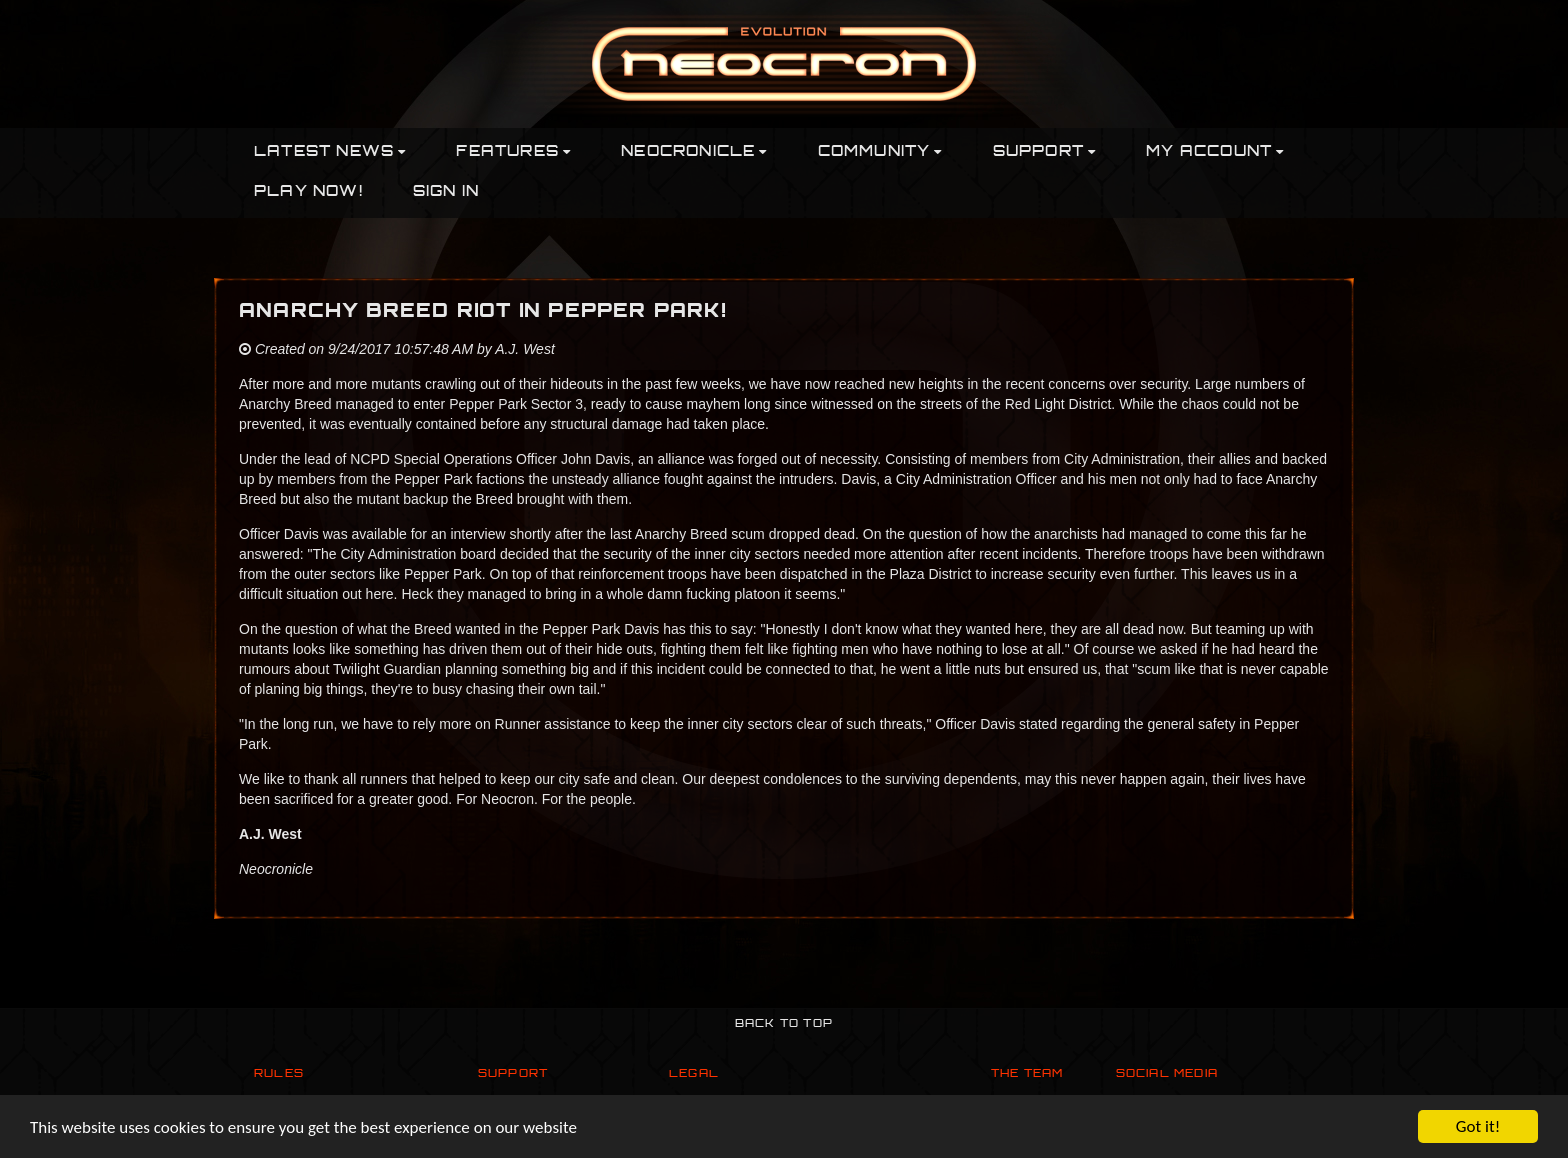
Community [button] (880, 152)
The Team (1027, 1074)
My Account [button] (1215, 152)
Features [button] (513, 152)
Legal (694, 1074)
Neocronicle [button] (694, 152)
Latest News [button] (330, 152)
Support (513, 1074)
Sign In (446, 192)
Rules (279, 1074)
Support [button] (1045, 152)
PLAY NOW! (308, 192)
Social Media (1167, 1074)
